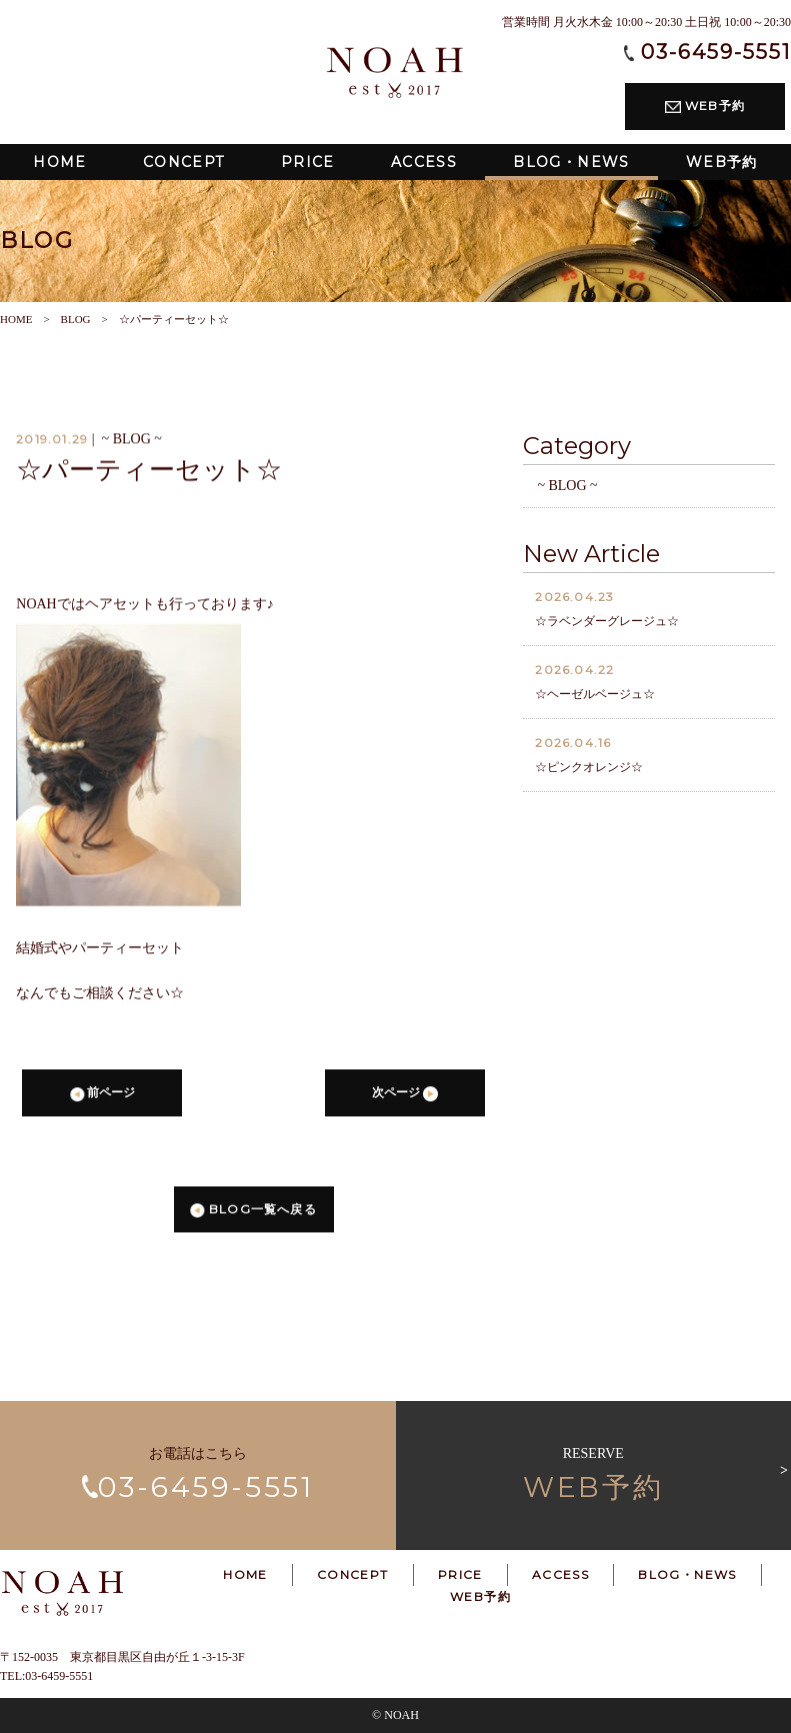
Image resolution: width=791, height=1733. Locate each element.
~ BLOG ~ (567, 489)
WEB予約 (705, 105)
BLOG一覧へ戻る (253, 1213)
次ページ (404, 1097)
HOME (16, 319)
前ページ (102, 1097)
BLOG (76, 319)
